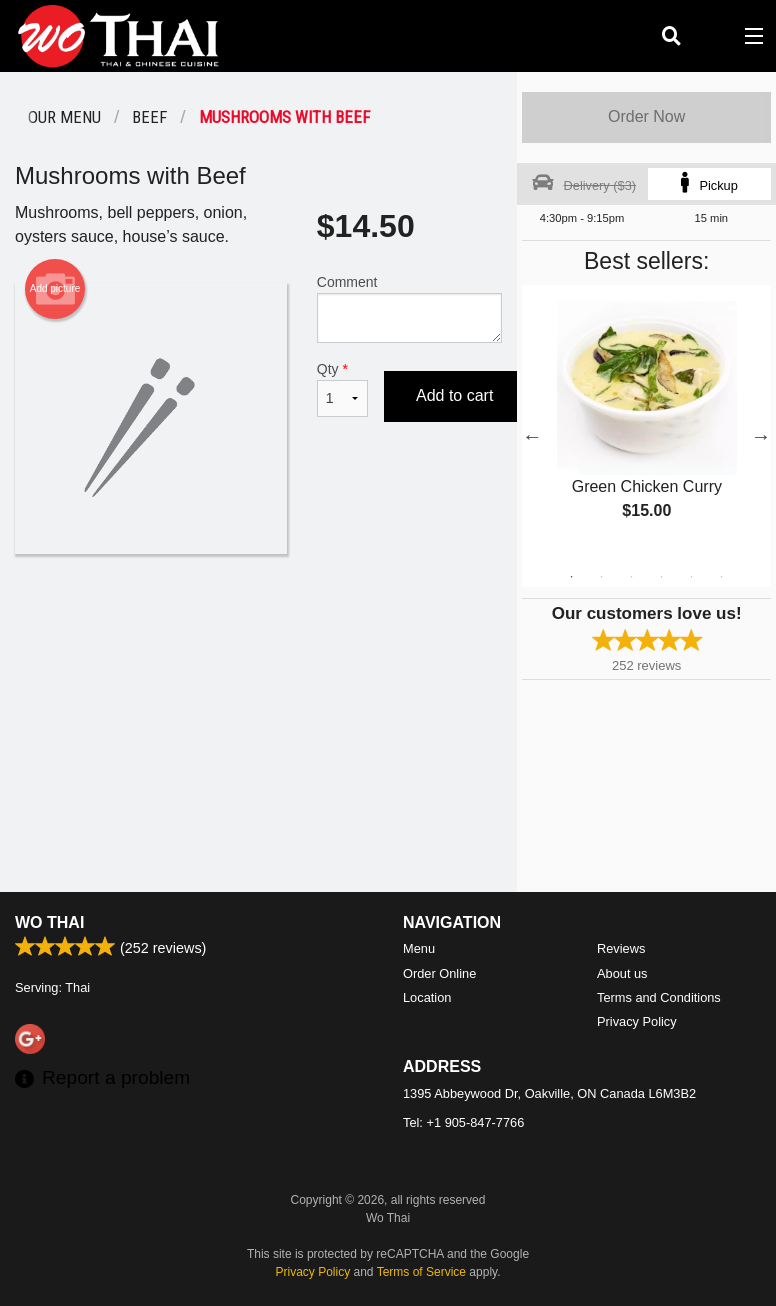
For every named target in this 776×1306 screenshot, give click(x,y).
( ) (712, 36)
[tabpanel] (646, 424)
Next (761, 436)
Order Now (646, 116)
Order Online (439, 973)
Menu (419, 948)
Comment (410, 308)
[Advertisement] (258, 619)
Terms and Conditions (659, 997)
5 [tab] (692, 577)
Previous (532, 436)
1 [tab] (572, 577)
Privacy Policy (637, 1021)
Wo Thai (49, 922)
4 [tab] (662, 577)
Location (427, 997)
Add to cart (454, 395)
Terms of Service (421, 1272)
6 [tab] (722, 577)
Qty (342, 389)
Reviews (621, 948)
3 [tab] (632, 577)
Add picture (55, 289)
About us (622, 973)
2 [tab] (602, 577)
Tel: (463, 1122)
